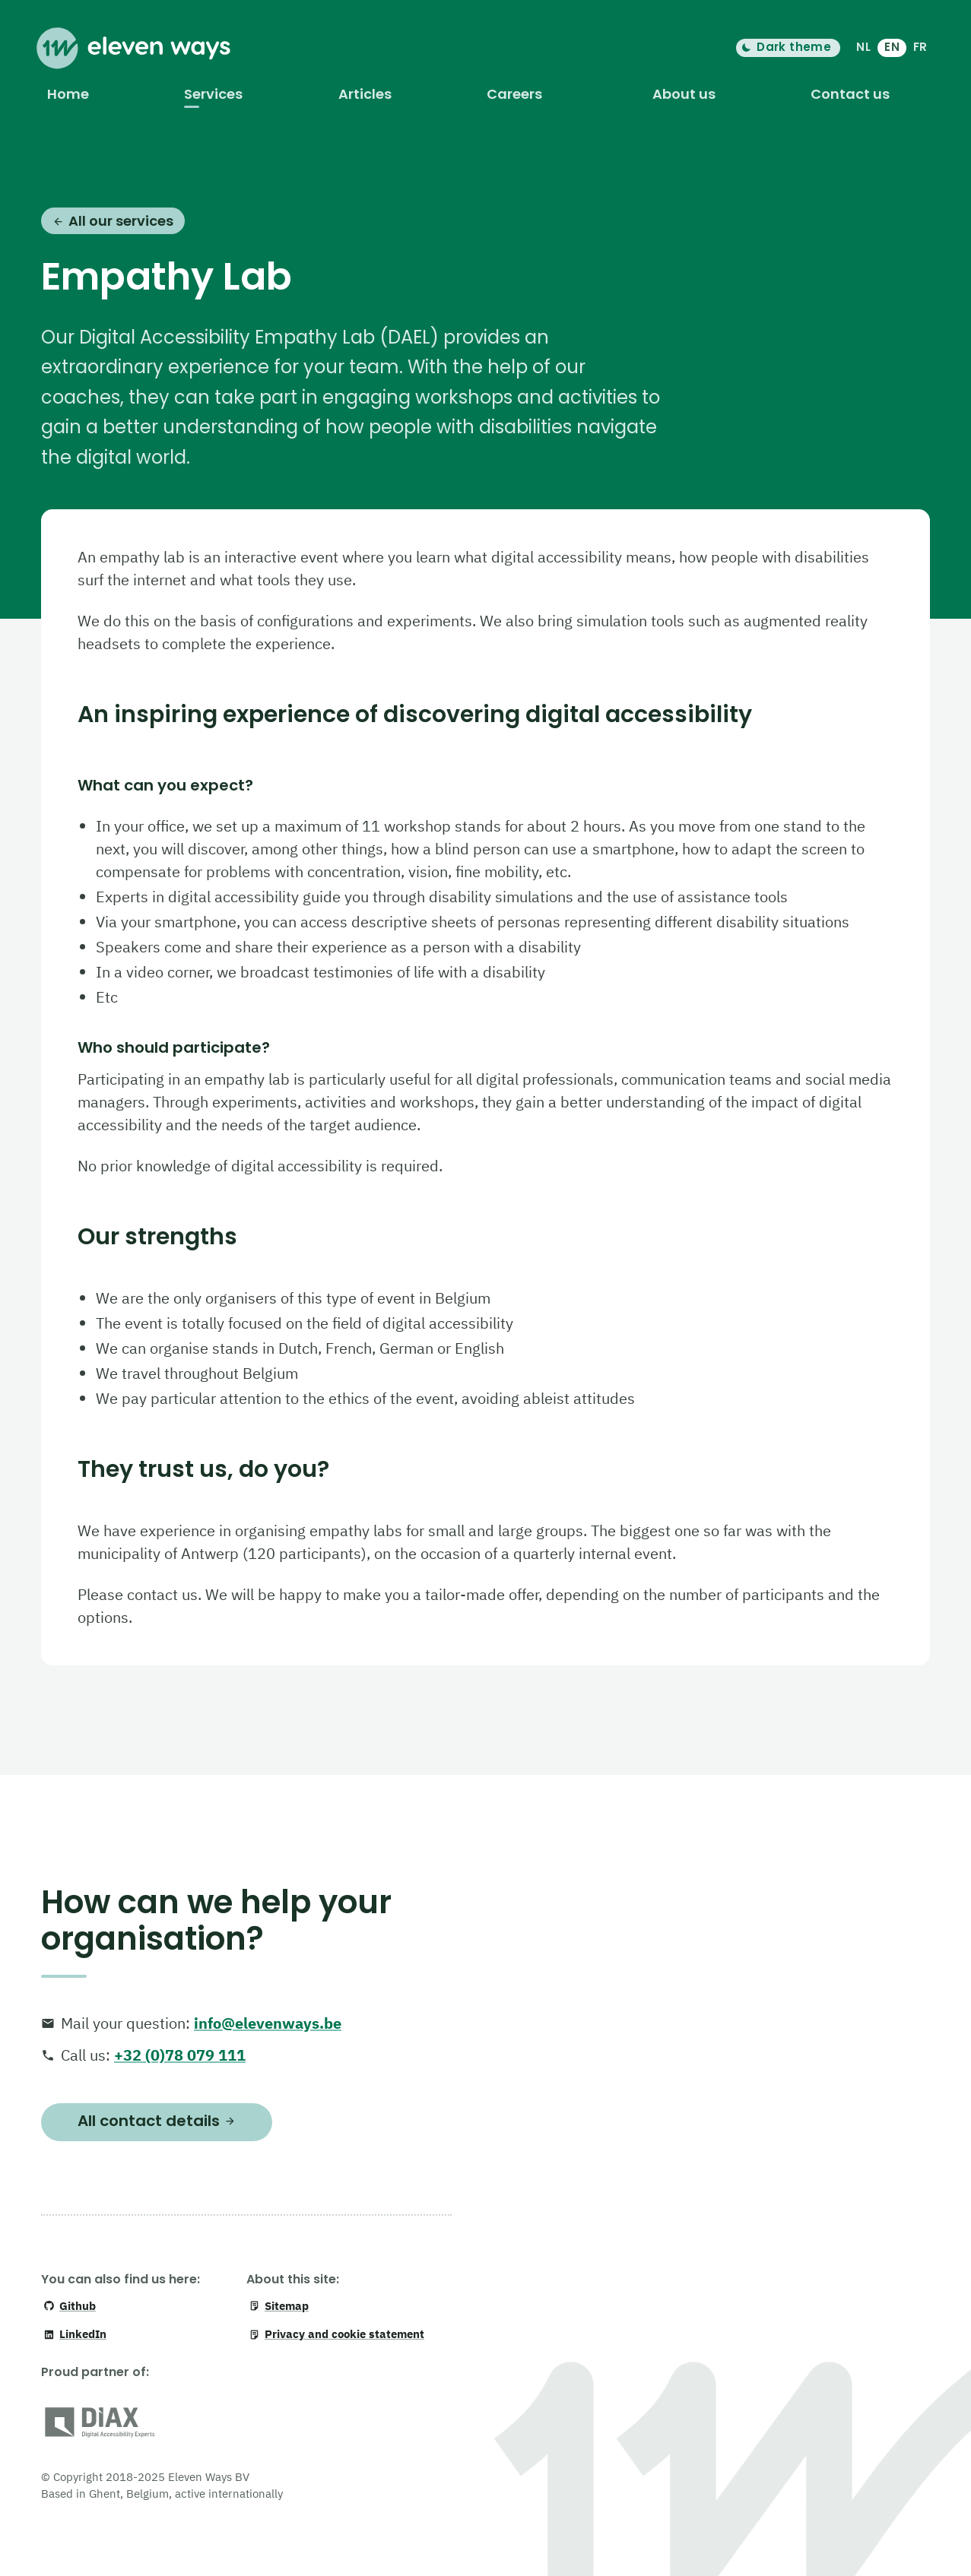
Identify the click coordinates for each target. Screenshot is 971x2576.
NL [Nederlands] (863, 47)
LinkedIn (74, 2334)
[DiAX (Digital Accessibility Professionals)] (100, 2425)
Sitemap (279, 2306)
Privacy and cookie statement (336, 2334)
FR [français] (920, 47)
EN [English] (892, 47)
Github (69, 2306)
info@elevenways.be (267, 2023)
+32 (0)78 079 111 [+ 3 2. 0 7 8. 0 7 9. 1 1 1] (180, 2055)
